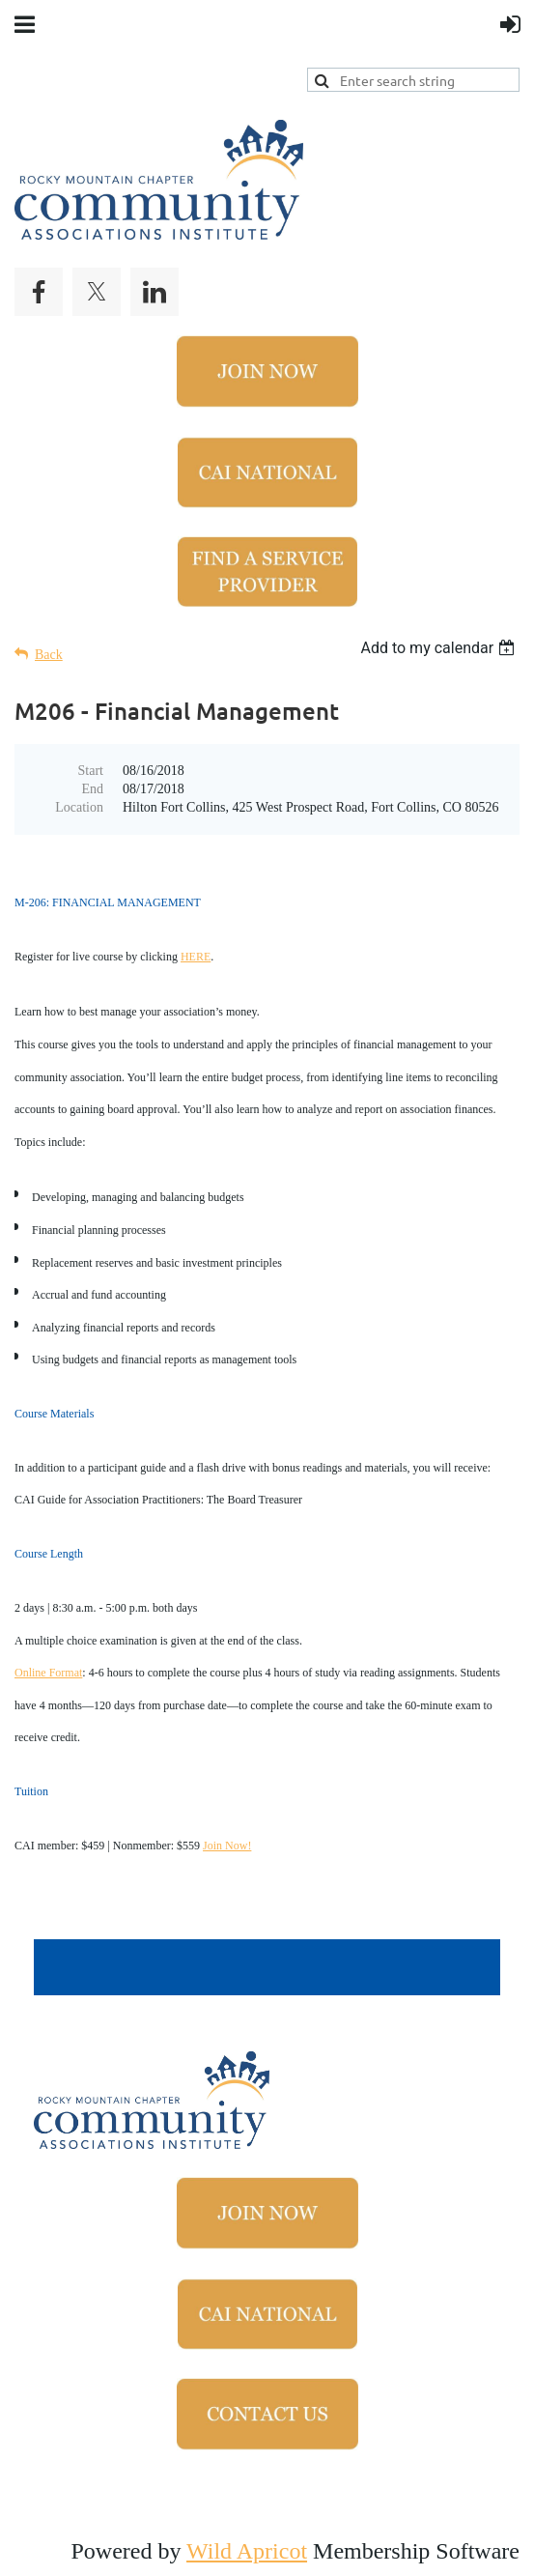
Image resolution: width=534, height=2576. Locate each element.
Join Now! (227, 1845)
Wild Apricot (246, 2550)
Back (49, 654)
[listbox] (440, 648)
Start (90, 770)
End (92, 789)
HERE (196, 956)
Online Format (48, 1672)
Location (79, 807)
